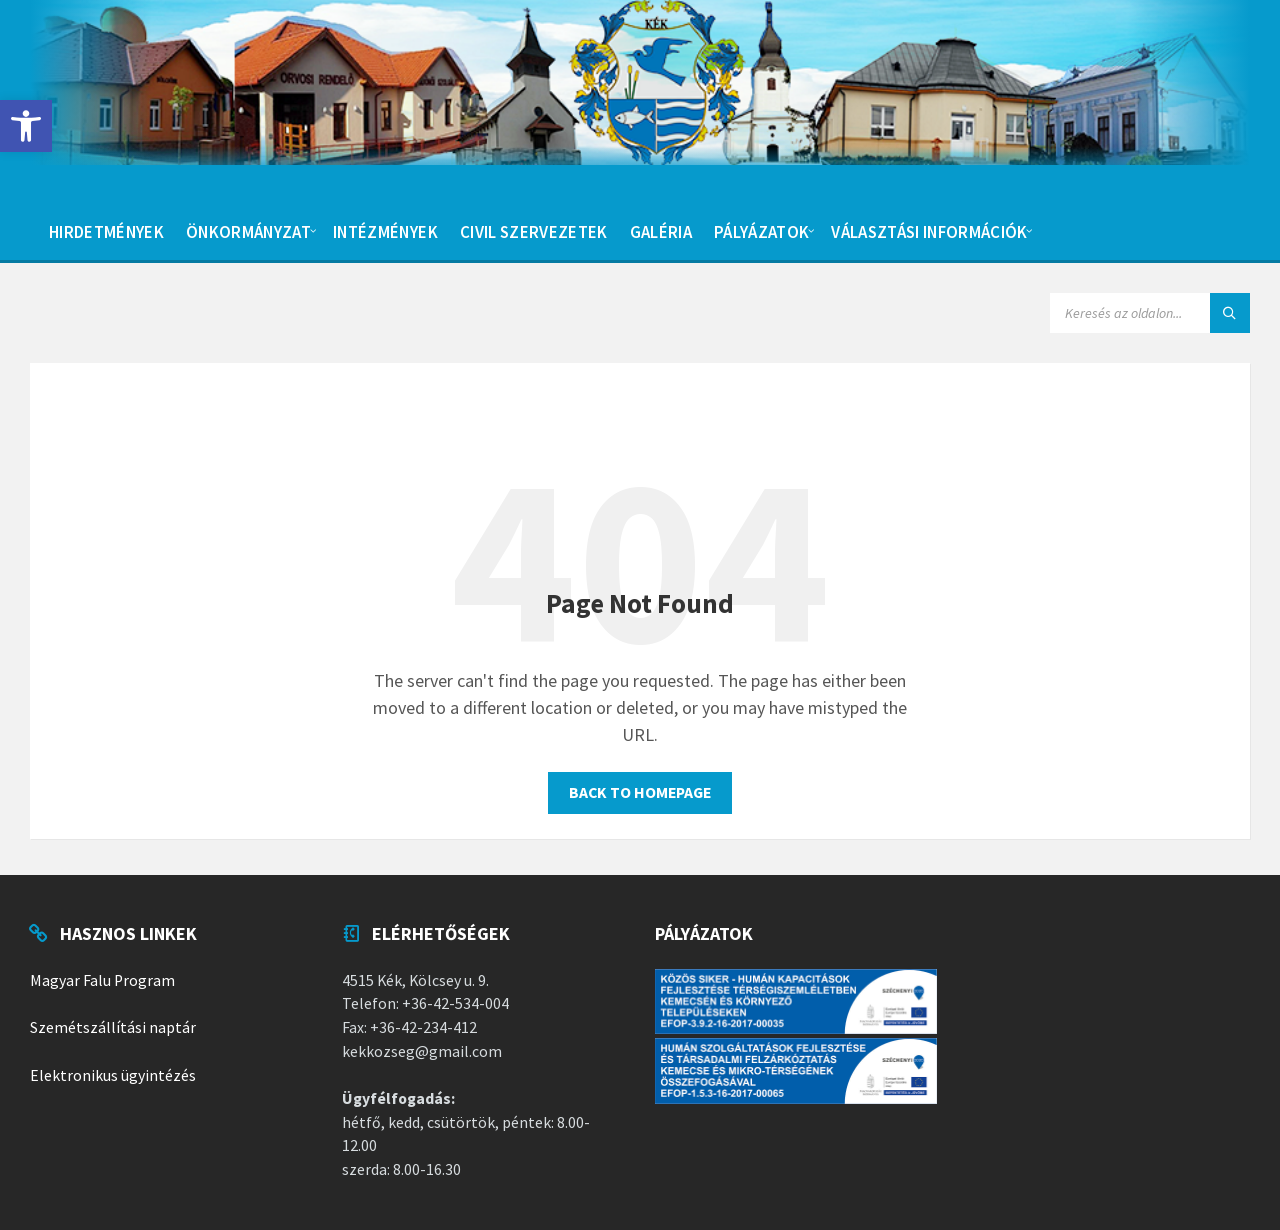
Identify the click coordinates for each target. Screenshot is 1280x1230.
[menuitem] (106, 230)
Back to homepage (640, 792)
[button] (26, 126)
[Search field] (1150, 313)
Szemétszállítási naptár (113, 1027)
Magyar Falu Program (102, 980)
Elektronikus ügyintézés (113, 1075)
